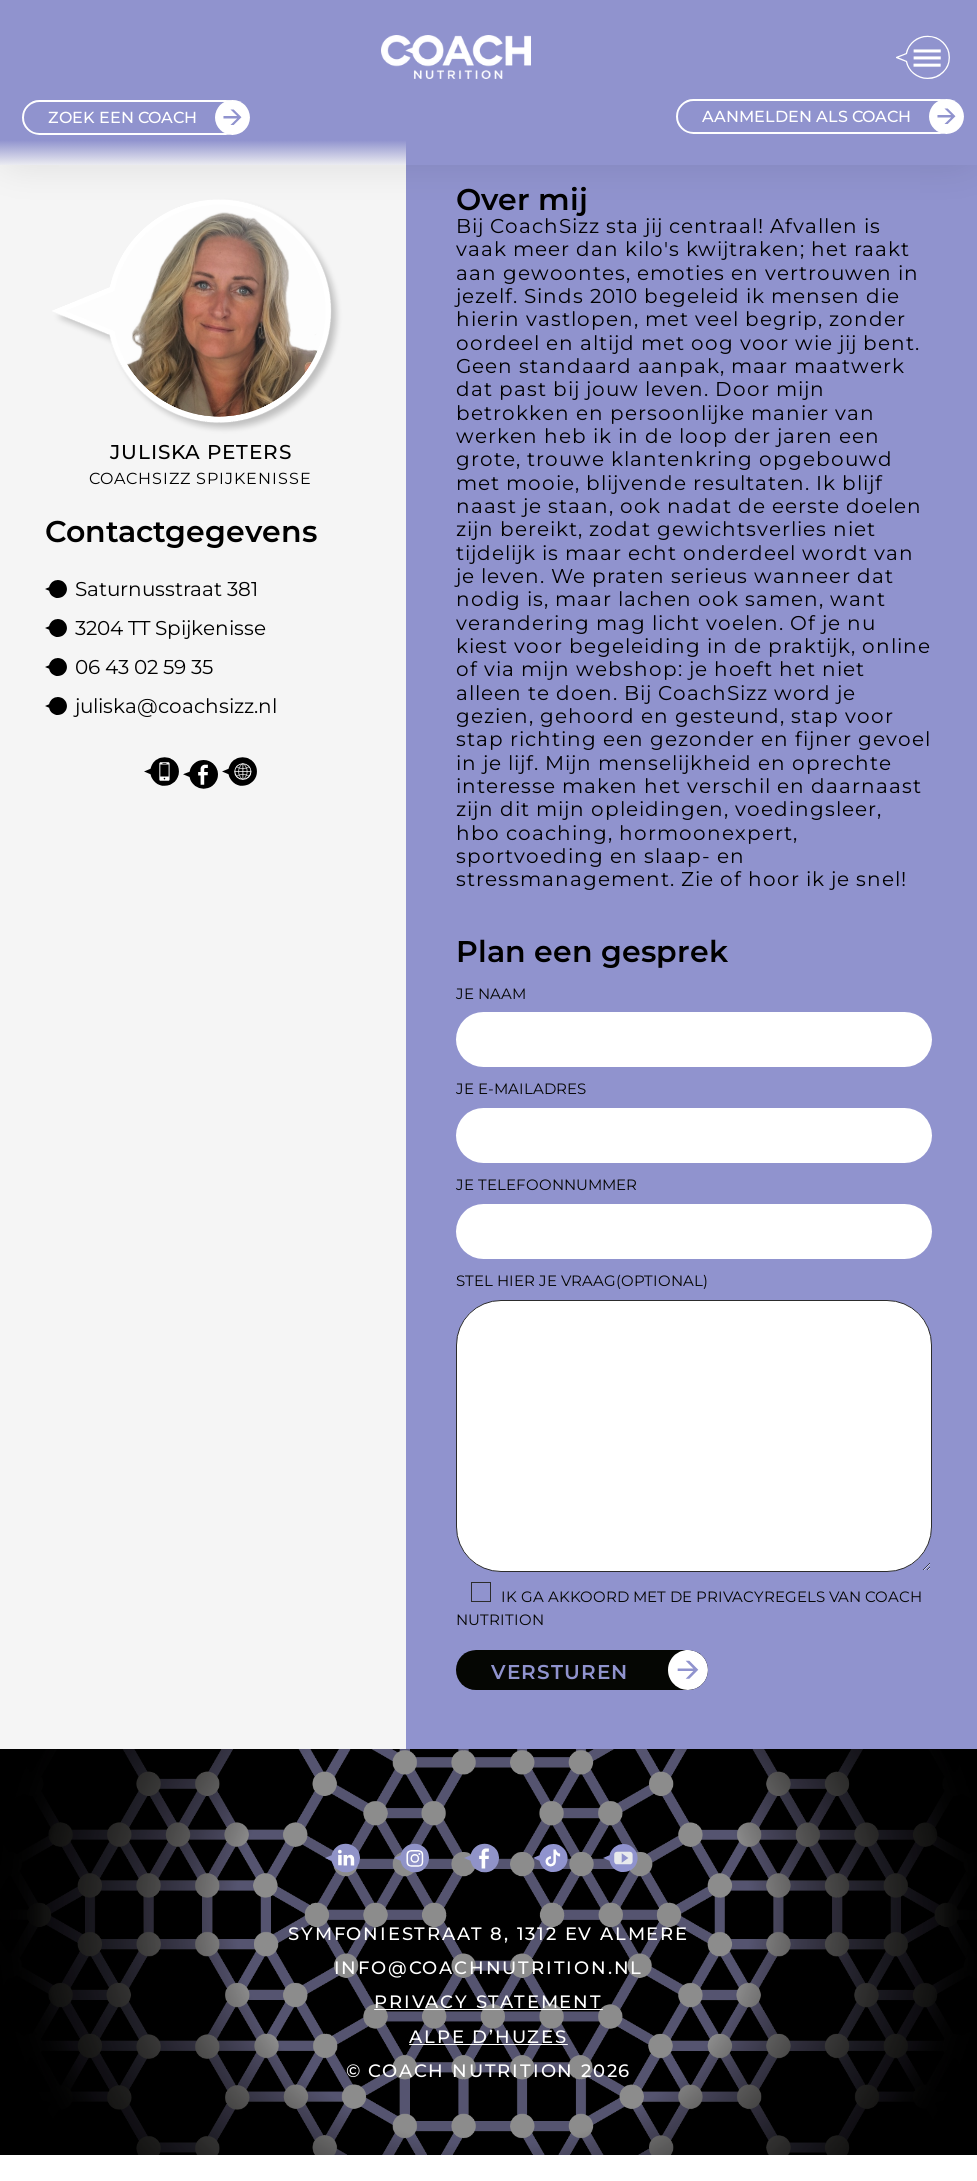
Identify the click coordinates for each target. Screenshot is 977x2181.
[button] (922, 59)
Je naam (491, 993)
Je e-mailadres (521, 1088)
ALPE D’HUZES (488, 2037)
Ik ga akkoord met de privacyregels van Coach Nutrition (689, 1608)
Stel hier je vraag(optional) (582, 1280)
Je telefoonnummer (546, 1184)
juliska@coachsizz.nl (176, 706)
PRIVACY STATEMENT (488, 2002)
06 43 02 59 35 (144, 667)
